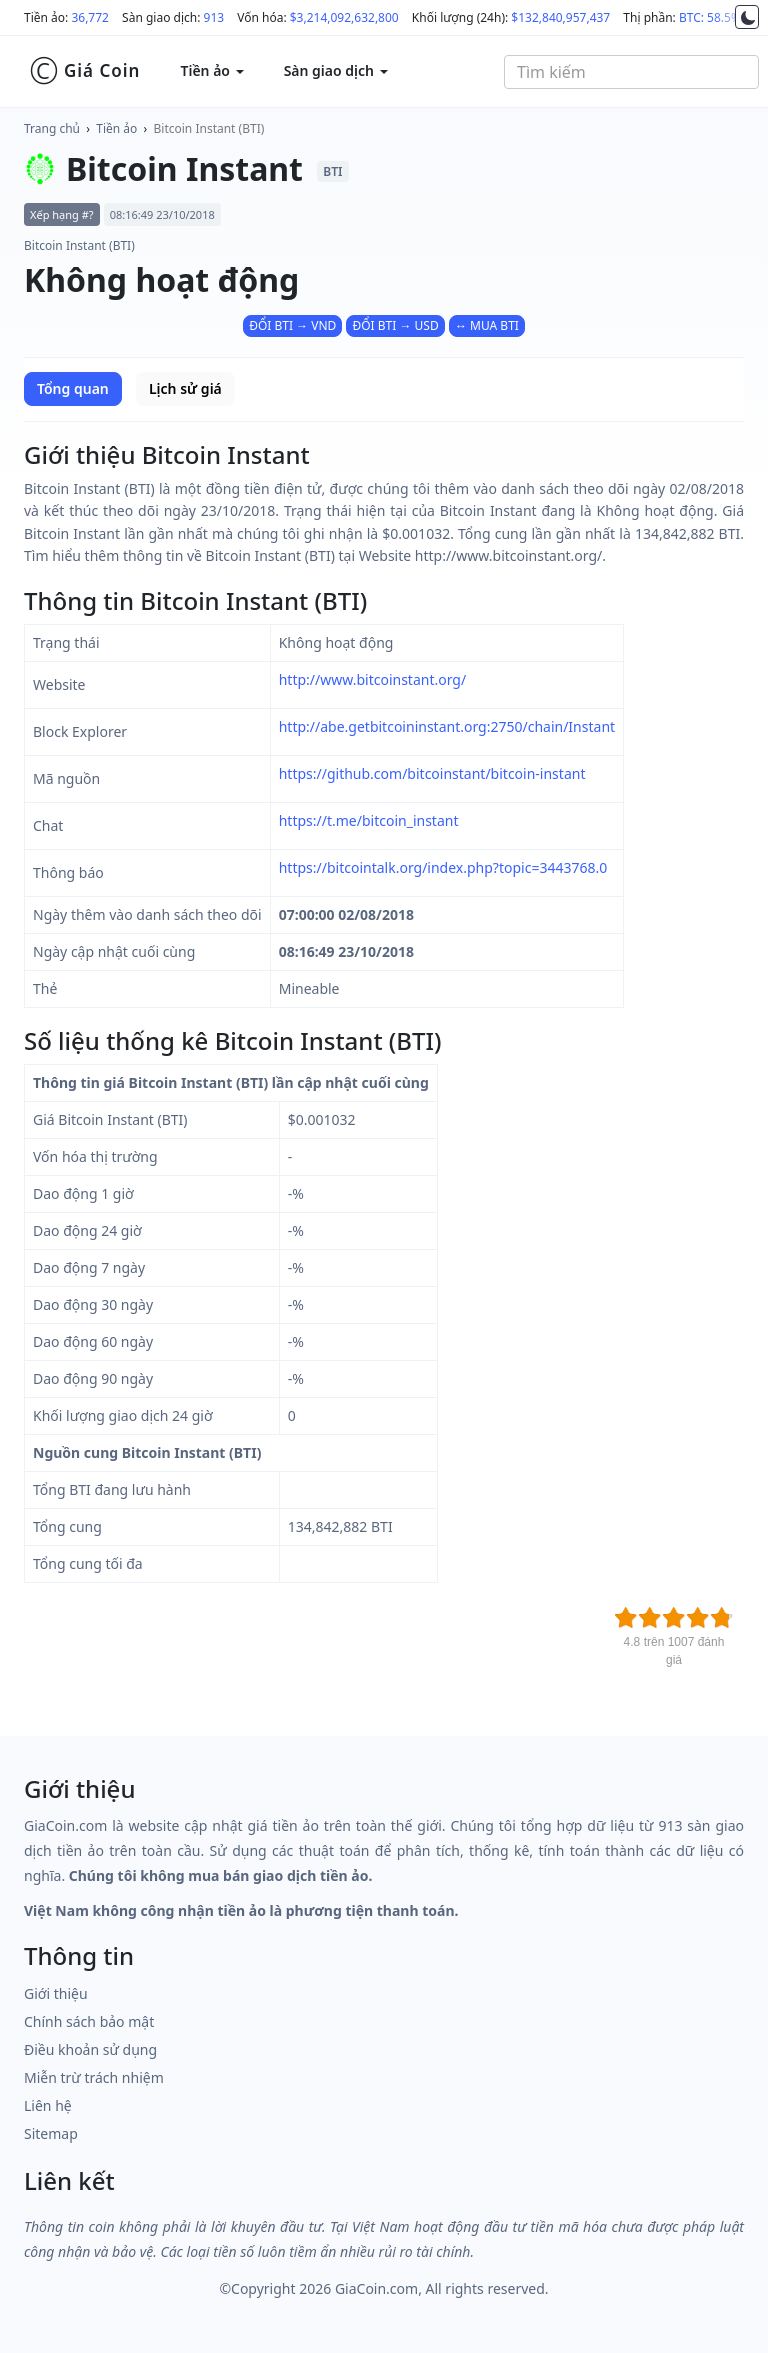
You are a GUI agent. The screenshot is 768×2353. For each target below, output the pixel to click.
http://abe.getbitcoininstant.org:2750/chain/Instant (447, 726)
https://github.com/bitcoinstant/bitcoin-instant (432, 773)
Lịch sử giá (185, 388)
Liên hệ (48, 2105)
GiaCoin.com (376, 2288)
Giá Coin (84, 71)
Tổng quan (73, 388)
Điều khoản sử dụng (90, 2049)
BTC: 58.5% (710, 17)
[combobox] (631, 72)
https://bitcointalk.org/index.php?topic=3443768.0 (443, 867)
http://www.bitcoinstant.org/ (372, 679)
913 (214, 17)
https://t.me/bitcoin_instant (369, 820)
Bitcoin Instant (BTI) (209, 128)
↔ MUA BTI (487, 325)
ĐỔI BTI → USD (395, 325)
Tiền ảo (116, 128)
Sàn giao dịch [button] (336, 70)
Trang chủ (52, 128)
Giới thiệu (56, 1993)
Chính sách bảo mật (89, 2021)
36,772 (90, 17)
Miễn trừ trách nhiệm (94, 2077)
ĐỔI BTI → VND (292, 325)
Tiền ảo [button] (211, 70)
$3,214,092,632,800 (344, 17)
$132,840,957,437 (560, 17)
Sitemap (51, 2133)
